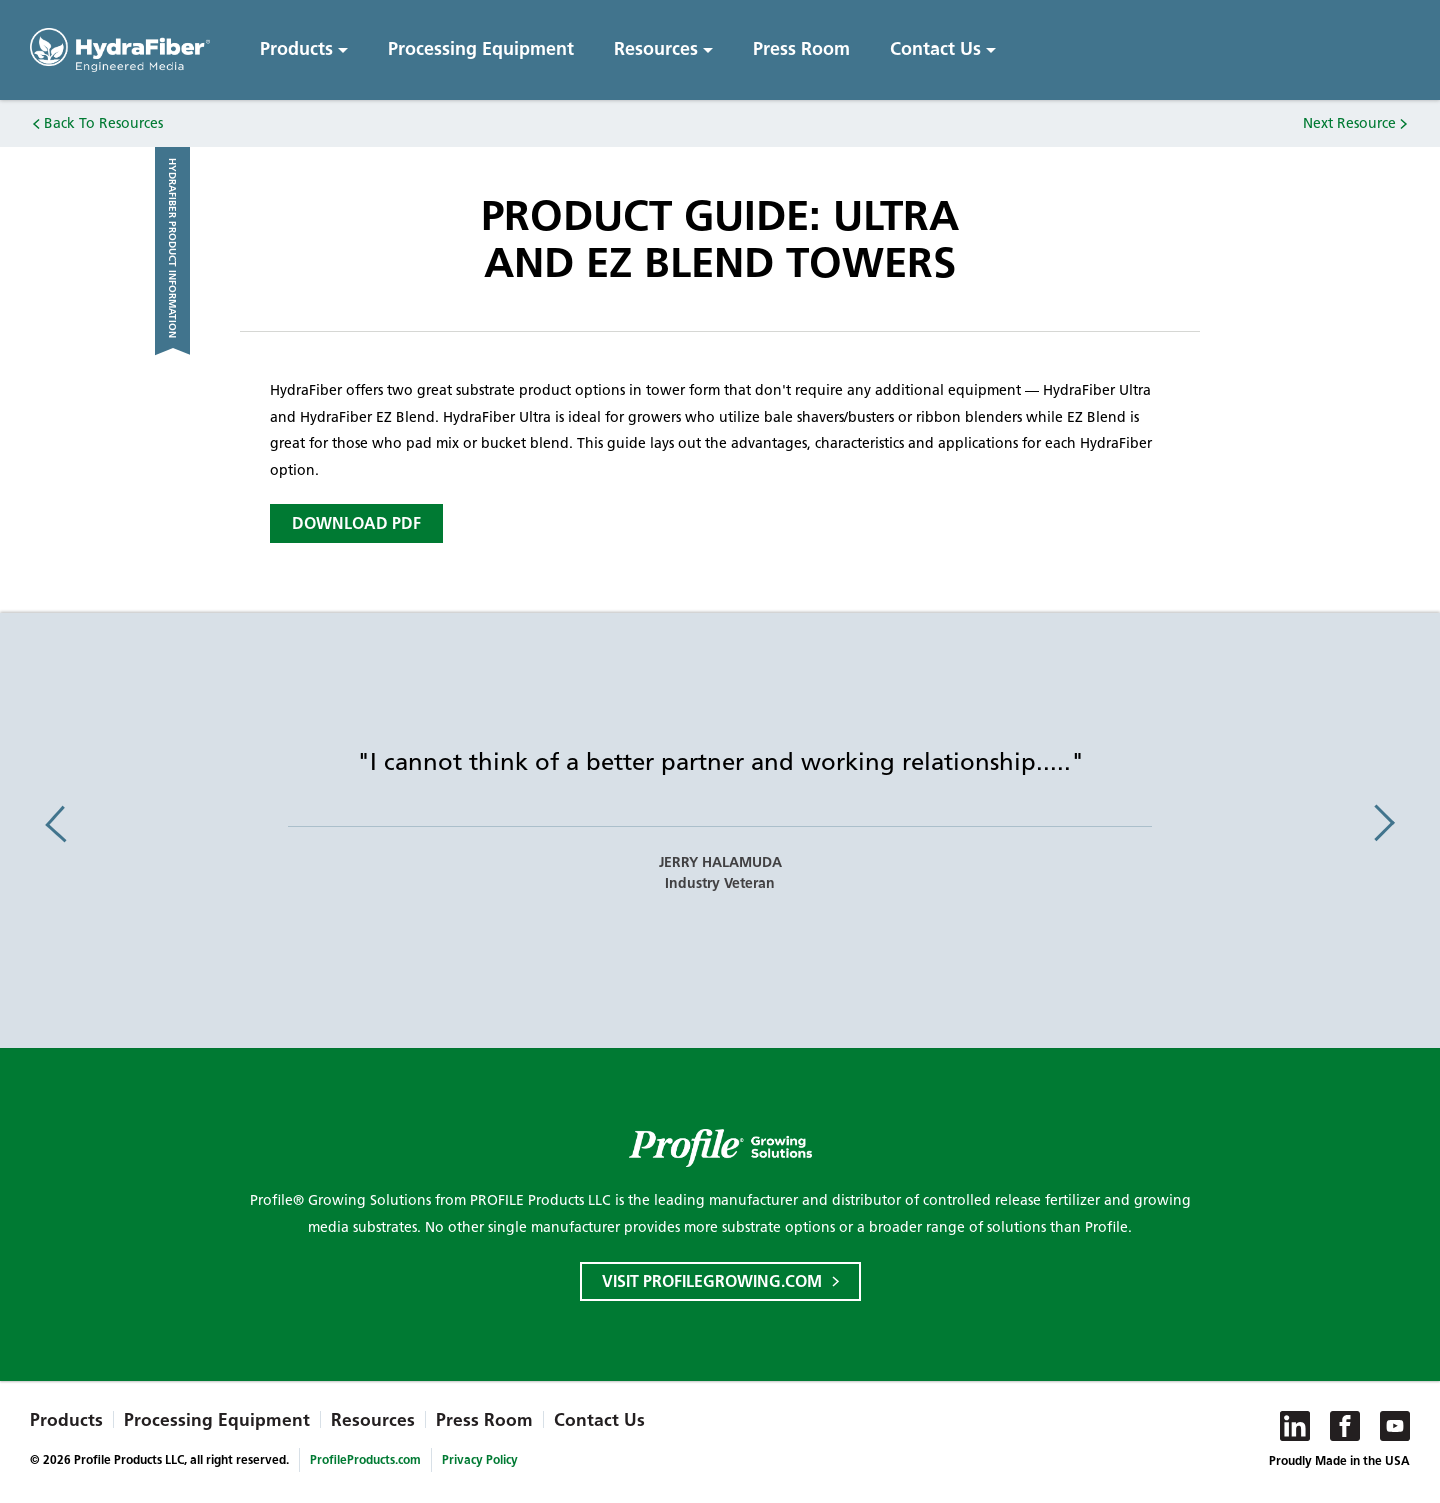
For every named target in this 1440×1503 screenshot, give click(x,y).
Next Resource (1349, 123)
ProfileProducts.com (365, 1459)
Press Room (801, 49)
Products (296, 49)
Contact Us (935, 49)
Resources (656, 49)
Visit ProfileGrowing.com (712, 1281)
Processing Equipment (481, 49)
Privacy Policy (480, 1459)
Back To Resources (103, 123)
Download (356, 523)
